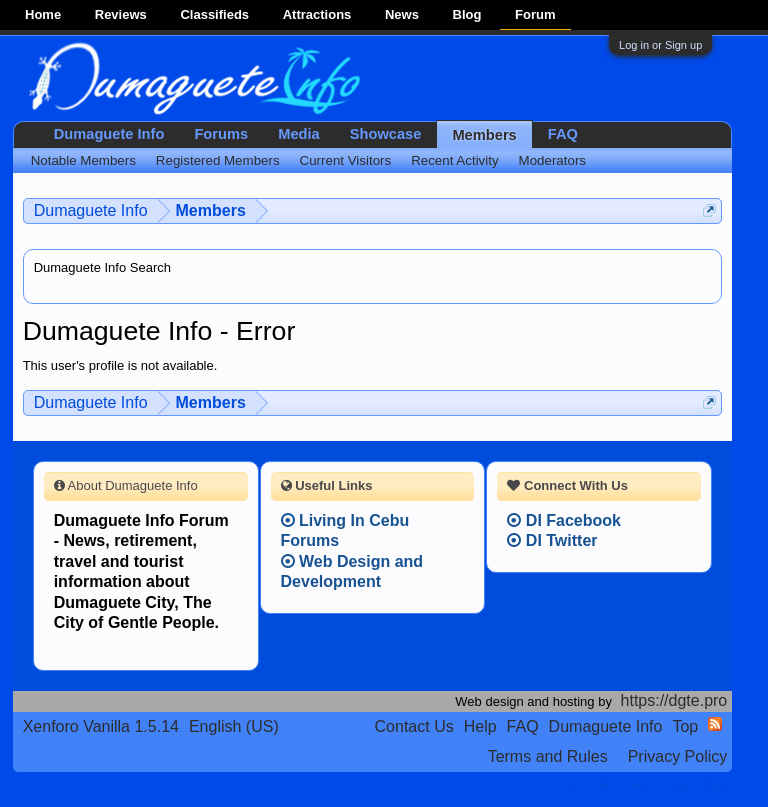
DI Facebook (564, 520)
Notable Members (83, 160)
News (402, 14)
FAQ (563, 134)
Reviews (121, 14)
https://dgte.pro (674, 700)
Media (299, 134)
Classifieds (214, 14)
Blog (467, 14)
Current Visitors (346, 160)
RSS (715, 724)
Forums (221, 134)
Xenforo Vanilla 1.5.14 (101, 726)
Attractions (317, 14)
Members (484, 135)
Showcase (386, 134)
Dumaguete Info (109, 134)
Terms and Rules (548, 756)
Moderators (552, 160)
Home (43, 14)
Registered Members (218, 160)
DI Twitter (552, 540)
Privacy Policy (678, 756)
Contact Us (414, 726)
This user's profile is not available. (120, 365)
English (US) (234, 726)
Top (685, 726)
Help (480, 726)
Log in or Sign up (660, 45)
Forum (535, 14)
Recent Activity (454, 160)
